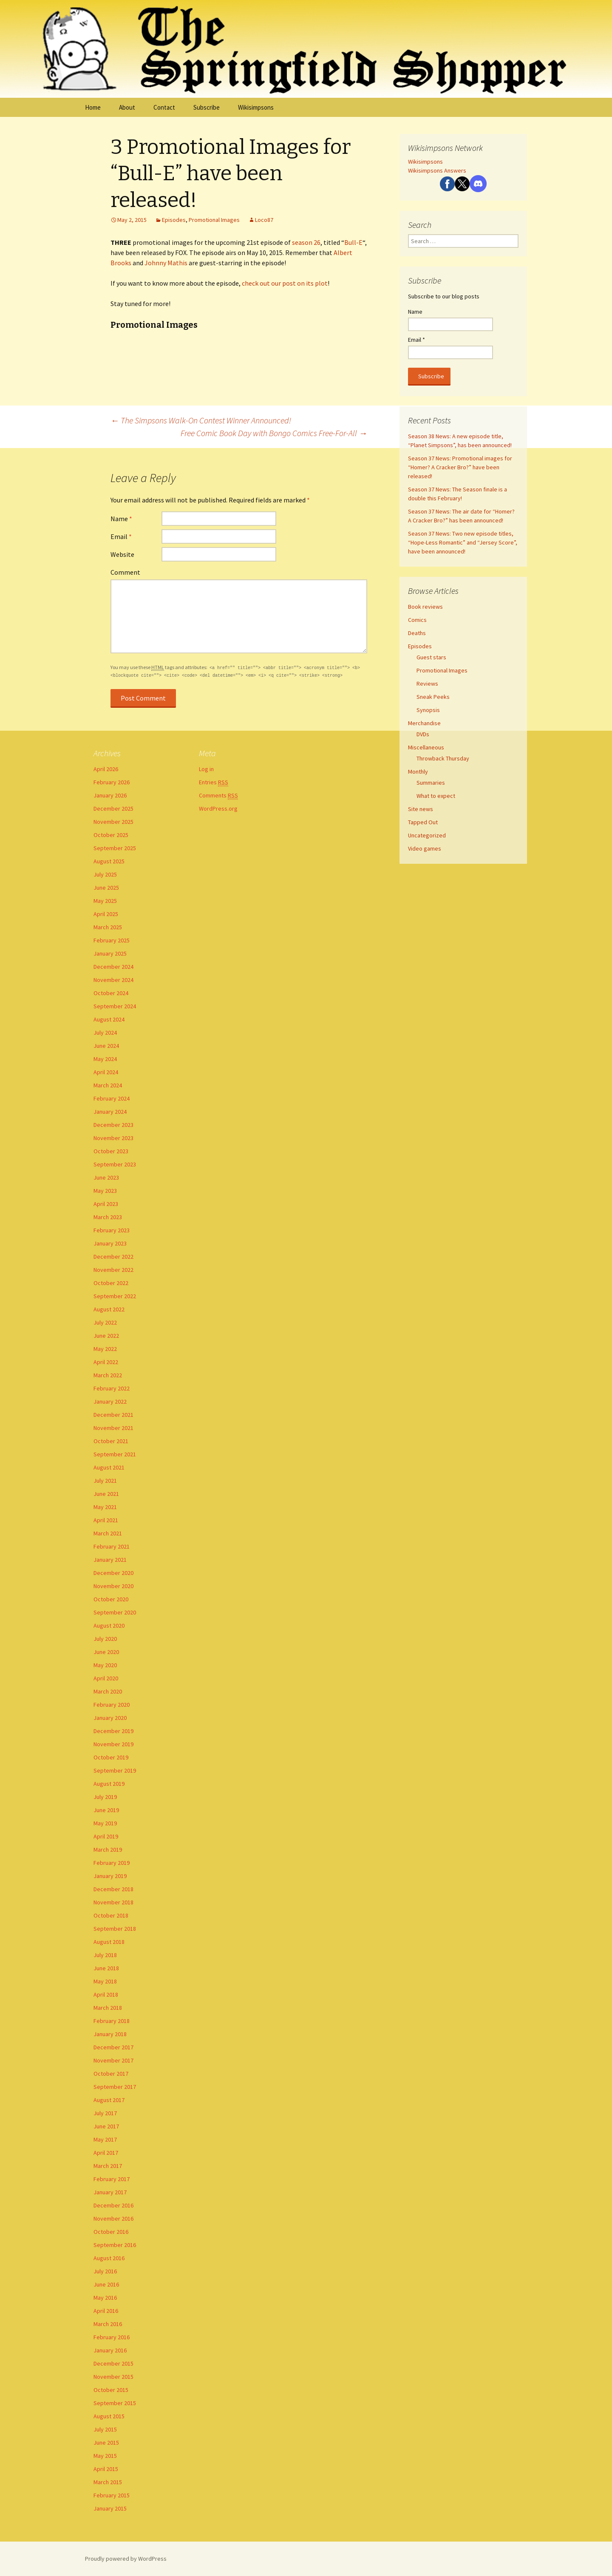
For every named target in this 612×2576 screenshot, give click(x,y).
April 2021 (106, 1520)
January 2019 (110, 1876)
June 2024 (106, 1046)
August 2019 (109, 1783)
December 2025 (113, 808)
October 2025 (111, 835)
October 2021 (111, 1441)
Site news (420, 809)
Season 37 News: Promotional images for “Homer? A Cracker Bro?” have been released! (460, 467)
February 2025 (112, 940)
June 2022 (106, 1335)
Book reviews (425, 606)
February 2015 (112, 2495)
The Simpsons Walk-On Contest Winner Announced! (200, 420)
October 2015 (111, 2390)
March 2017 (108, 2166)
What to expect (435, 796)
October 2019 (111, 1757)
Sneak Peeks (433, 697)
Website (122, 554)
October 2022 (111, 1283)
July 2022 (105, 1322)
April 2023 (106, 1204)
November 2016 (113, 2218)
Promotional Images (214, 220)
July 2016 (105, 2271)
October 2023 (111, 1151)
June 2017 (106, 2126)
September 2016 (115, 2245)
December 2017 (113, 2047)
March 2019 (108, 1849)
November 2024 (113, 980)
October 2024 (111, 993)
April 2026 (106, 769)
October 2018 (111, 1915)
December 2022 (113, 1256)
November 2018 (113, 1902)
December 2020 (113, 1573)
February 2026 (112, 782)
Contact (164, 107)
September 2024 (115, 1006)
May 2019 (105, 1823)
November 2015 (113, 2376)
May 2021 (105, 1507)
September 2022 (115, 1296)
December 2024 (113, 966)
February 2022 (112, 1388)
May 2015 (105, 2456)
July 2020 (105, 1639)
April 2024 (106, 1072)
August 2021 (109, 1467)
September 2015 (115, 2403)
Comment (125, 572)
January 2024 (110, 1111)
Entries (213, 782)
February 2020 (112, 1704)
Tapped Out (423, 822)
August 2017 (109, 2100)
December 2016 (113, 2205)
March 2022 (108, 1375)
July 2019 (105, 1797)
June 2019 (106, 1810)
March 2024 (108, 1085)
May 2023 (105, 1190)
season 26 (306, 242)
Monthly (418, 771)
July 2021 (105, 1480)
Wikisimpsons (256, 107)
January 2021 (110, 1559)
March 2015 (108, 2482)
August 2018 (109, 1942)
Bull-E (353, 242)
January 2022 (110, 1401)
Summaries (430, 782)
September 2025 (115, 848)
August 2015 (109, 2416)
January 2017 (110, 2192)
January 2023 (110, 1243)
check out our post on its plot (285, 283)
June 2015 (106, 2442)
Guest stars (431, 657)
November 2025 (113, 822)
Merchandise (424, 723)
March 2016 (108, 2324)
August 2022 (109, 1309)
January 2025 (110, 953)
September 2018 (115, 1928)
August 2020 (109, 1625)
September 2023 (115, 1164)
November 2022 (113, 1270)
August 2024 (109, 1019)
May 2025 (105, 901)
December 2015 (113, 2363)
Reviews (427, 683)
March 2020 (108, 1691)
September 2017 (115, 2087)
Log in (206, 769)
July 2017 (105, 2113)
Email (121, 536)
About (127, 107)
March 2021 (108, 1533)
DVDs (422, 734)
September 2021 (115, 1454)
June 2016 (106, 2284)
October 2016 (111, 2232)
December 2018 (113, 1889)
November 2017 (113, 2060)
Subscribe (206, 107)
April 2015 (106, 2469)
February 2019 (112, 1863)
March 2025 (108, 927)
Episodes (174, 220)
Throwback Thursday (442, 758)
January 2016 (110, 2350)
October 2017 (111, 2073)
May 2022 (105, 1349)
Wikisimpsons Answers (437, 170)
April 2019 (106, 1836)
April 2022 (106, 1362)
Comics (417, 620)
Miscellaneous (426, 747)
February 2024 (112, 1098)
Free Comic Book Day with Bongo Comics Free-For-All (274, 433)
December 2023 (113, 1125)
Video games (424, 848)
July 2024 (105, 1032)
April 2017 (106, 2152)
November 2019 (113, 1744)
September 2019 (115, 1770)
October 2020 (111, 1599)
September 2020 (115, 1612)
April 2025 (106, 914)
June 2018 (106, 1968)
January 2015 (110, 2508)
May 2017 (105, 2139)
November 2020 (113, 1586)
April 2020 (106, 1678)
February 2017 (112, 2179)
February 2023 (112, 1230)
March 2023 (108, 1217)
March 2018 (108, 2007)
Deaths (417, 633)
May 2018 (105, 1981)
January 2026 (110, 795)
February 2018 (112, 2021)
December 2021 (113, 1415)
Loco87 (264, 220)
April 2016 (106, 2311)
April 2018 (106, 1994)
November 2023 (113, 1138)
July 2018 (105, 1955)
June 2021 (106, 1494)
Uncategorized (427, 835)
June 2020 (106, 1652)
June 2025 (106, 887)
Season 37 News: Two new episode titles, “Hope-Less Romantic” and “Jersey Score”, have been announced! (462, 542)
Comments (218, 796)
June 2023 (106, 1177)
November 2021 (113, 1428)
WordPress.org (218, 808)
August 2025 (109, 861)
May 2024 (105, 1059)
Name (121, 518)
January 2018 (110, 2034)
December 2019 (113, 1731)
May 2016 (105, 2297)
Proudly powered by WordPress (126, 2558)
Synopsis (428, 710)
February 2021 (112, 1546)
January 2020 (110, 1718)
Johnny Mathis (165, 262)
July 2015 (105, 2429)
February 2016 (112, 2337)
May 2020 (105, 1665)
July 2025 (105, 874)
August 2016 (109, 2258)
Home (93, 107)
